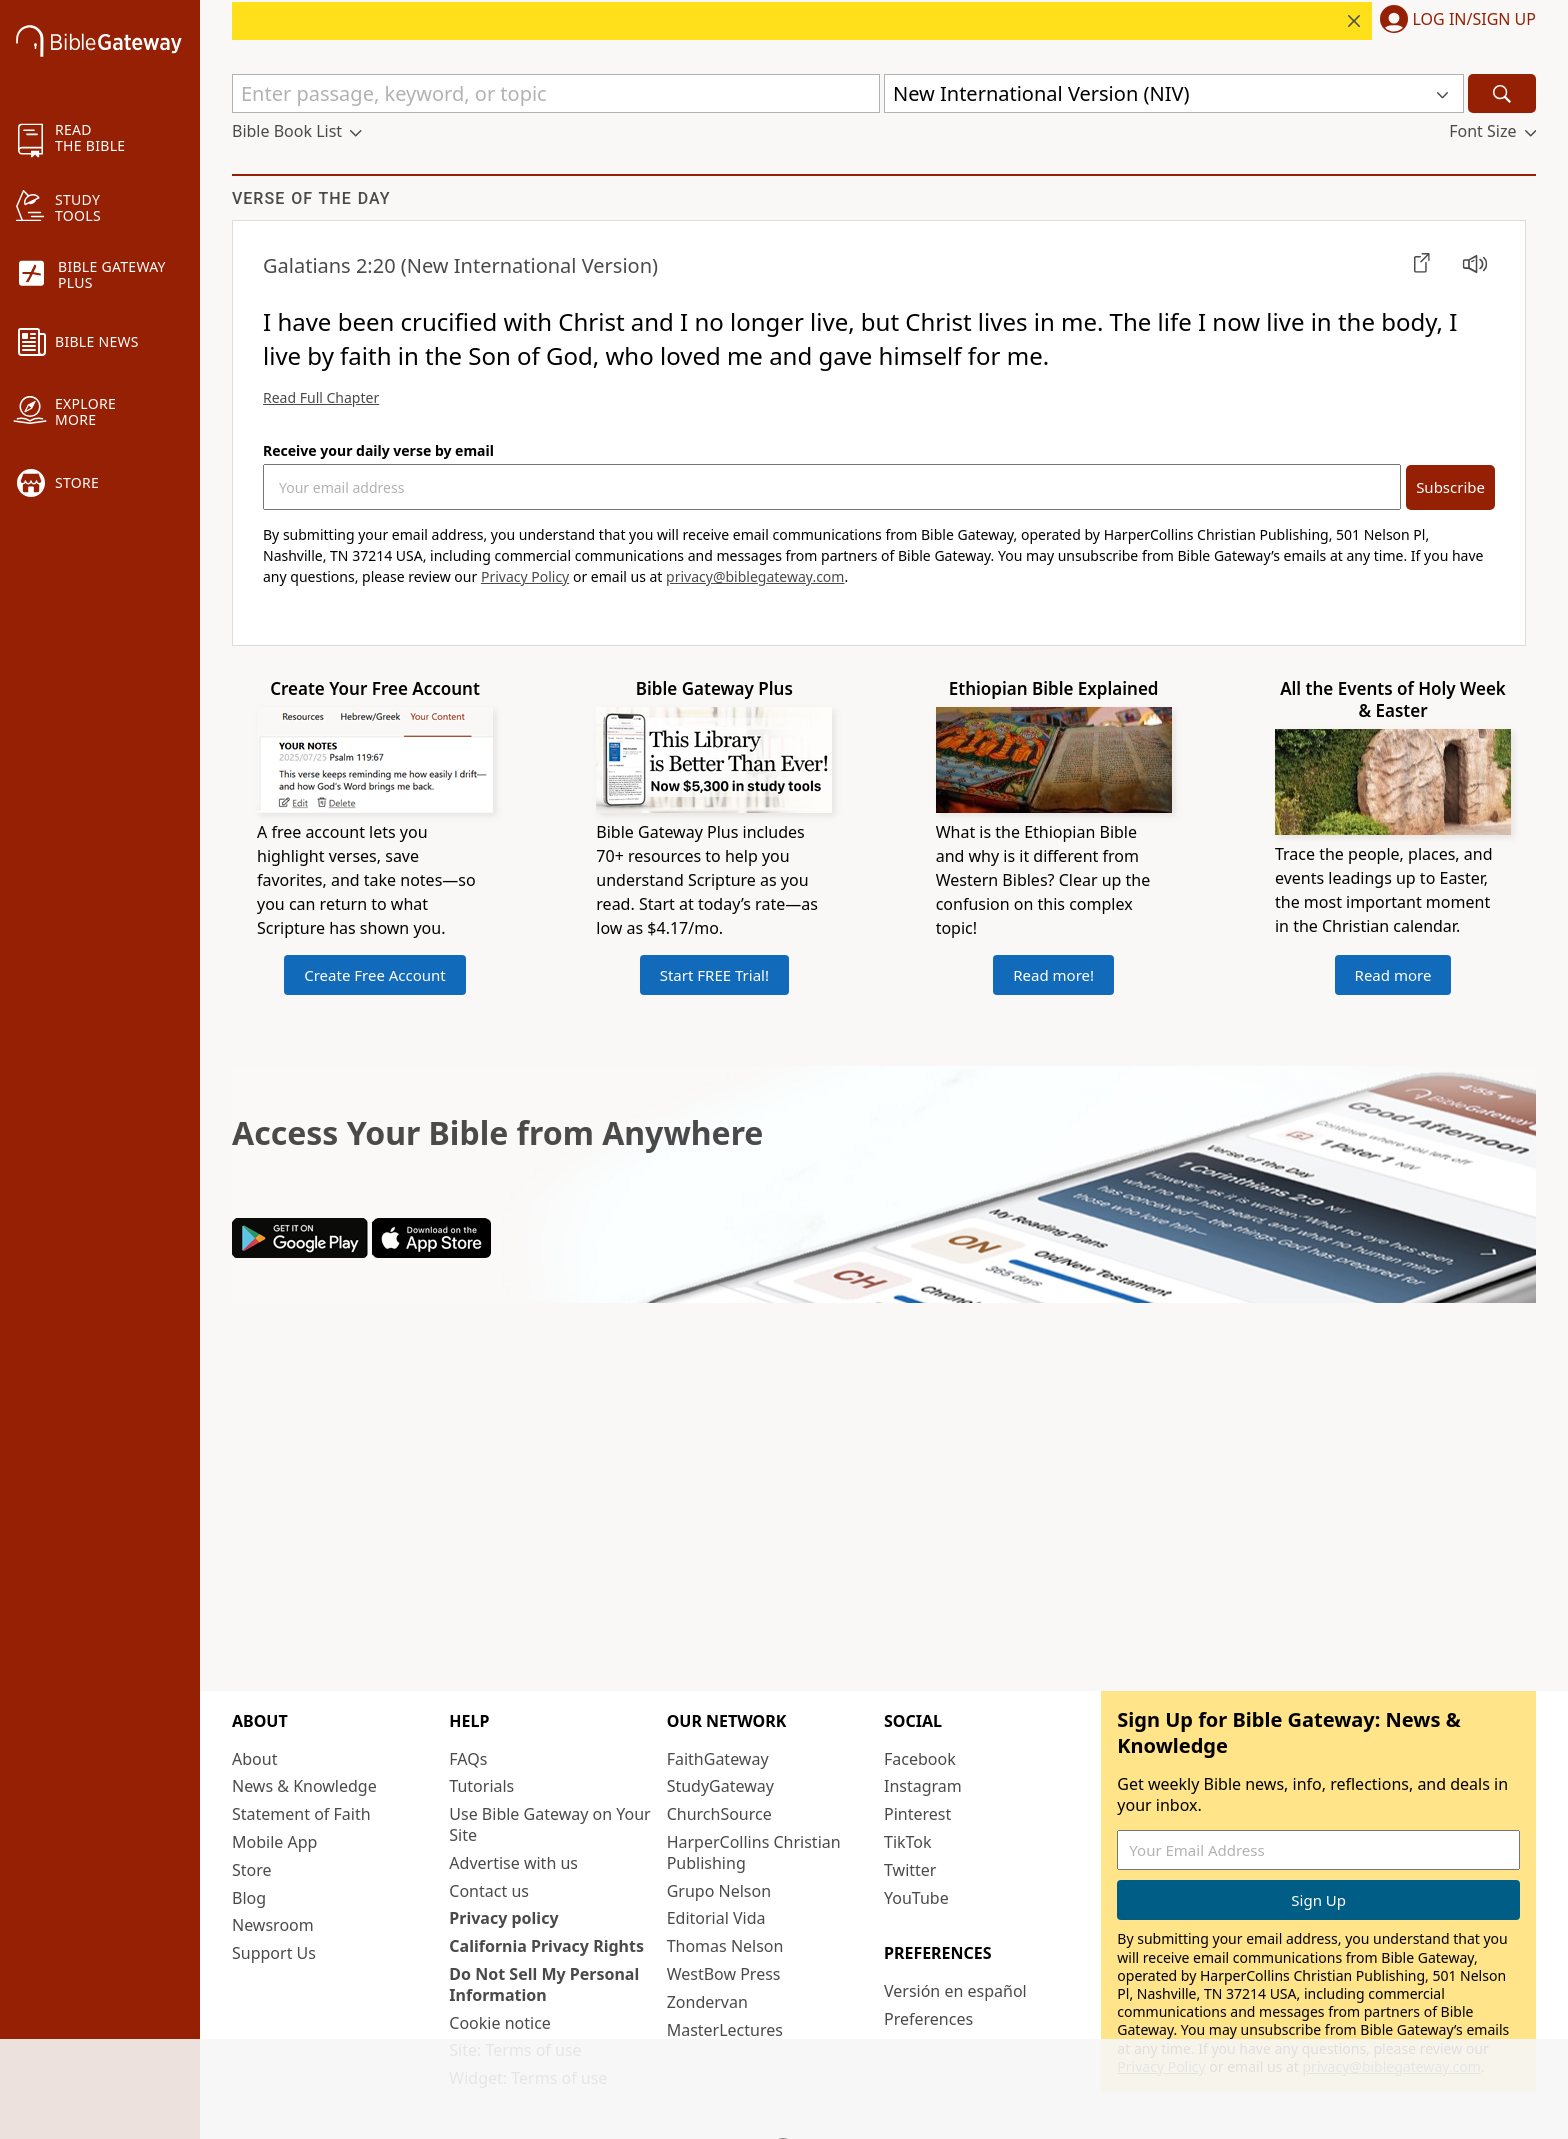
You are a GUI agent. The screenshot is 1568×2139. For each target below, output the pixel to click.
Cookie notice (500, 2023)
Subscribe (1450, 487)
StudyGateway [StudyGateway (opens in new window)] (720, 1786)
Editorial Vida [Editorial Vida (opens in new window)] (716, 1918)
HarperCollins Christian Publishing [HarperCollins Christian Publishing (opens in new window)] (754, 1852)
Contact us (489, 1891)
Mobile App (274, 1842)
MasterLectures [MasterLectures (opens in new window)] (725, 2030)
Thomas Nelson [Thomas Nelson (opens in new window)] (725, 1946)
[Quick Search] (556, 93)
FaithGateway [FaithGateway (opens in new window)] (718, 1759)
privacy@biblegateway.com (755, 576)
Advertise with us (513, 1863)
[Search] (1502, 93)
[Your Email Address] (832, 487)
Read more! (1053, 975)
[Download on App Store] (431, 1252)
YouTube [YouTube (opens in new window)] (916, 1898)
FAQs (468, 1759)
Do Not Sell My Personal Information (544, 1984)
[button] (1454, 21)
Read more (1393, 975)
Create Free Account (375, 975)
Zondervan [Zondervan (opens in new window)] (707, 2002)
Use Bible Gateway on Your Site (549, 1824)
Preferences (928, 2019)
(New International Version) (460, 265)
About (254, 1759)
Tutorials (481, 1786)
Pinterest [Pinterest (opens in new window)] (917, 1814)
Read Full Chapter (321, 397)
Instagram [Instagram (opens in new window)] (923, 1786)
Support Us (274, 1953)
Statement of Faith (301, 1814)
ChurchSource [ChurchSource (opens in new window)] (719, 1814)
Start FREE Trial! (714, 975)
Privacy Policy (525, 576)
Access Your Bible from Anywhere (497, 1132)
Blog (249, 1898)
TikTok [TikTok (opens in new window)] (908, 1842)
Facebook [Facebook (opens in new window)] (920, 1759)
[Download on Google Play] (300, 1252)
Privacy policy (503, 1918)
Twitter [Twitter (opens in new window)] (910, 1870)
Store (252, 1870)
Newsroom (273, 1925)
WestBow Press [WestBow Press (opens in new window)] (724, 1974)
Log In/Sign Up (1474, 20)
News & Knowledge (304, 1786)
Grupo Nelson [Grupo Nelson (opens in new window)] (719, 1891)
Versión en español (955, 1991)
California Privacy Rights (546, 1946)
